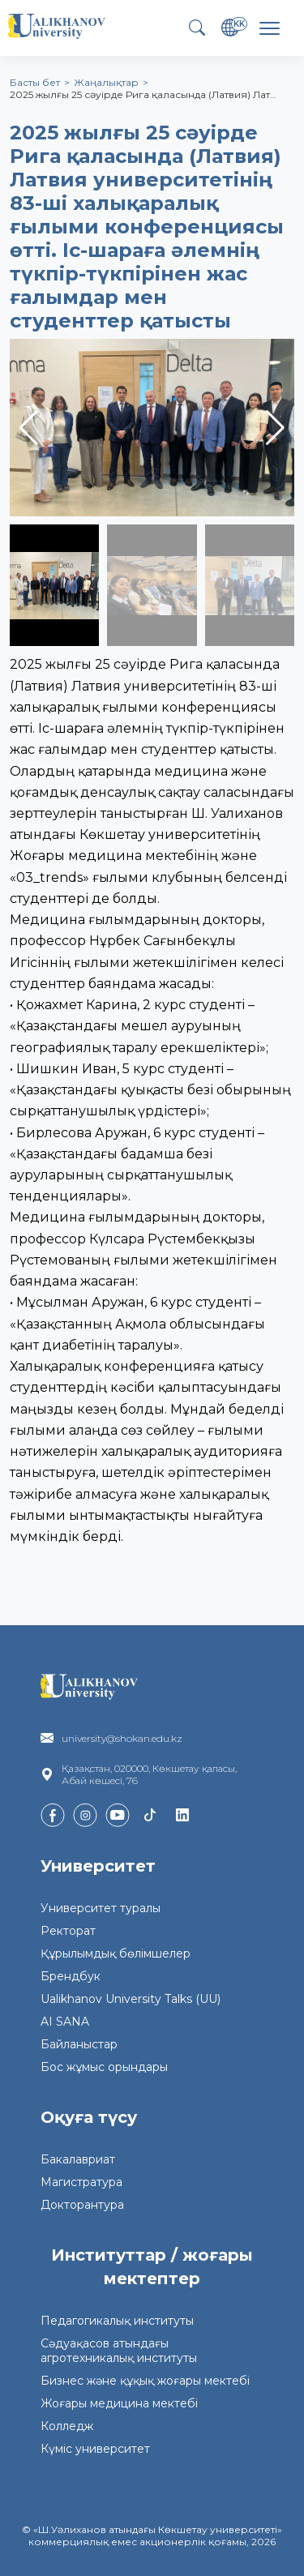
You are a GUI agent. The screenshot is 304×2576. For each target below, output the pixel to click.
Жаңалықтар (106, 82)
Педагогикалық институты (117, 2320)
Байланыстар (79, 2044)
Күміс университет (95, 2448)
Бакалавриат (78, 2159)
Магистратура (81, 2182)
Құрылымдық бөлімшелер (116, 1953)
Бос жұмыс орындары (104, 2067)
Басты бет (35, 82)
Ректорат (68, 1930)
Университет (98, 1866)
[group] (152, 427)
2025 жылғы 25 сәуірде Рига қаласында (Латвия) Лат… (143, 94)
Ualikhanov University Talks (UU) (131, 1999)
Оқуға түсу (89, 2117)
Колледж (67, 2426)
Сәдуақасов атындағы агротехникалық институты (119, 2350)
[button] (275, 428)
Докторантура (82, 2204)
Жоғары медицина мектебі (119, 2403)
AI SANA (65, 2021)
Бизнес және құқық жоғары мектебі (145, 2380)
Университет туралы (101, 1908)
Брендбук (71, 1976)
